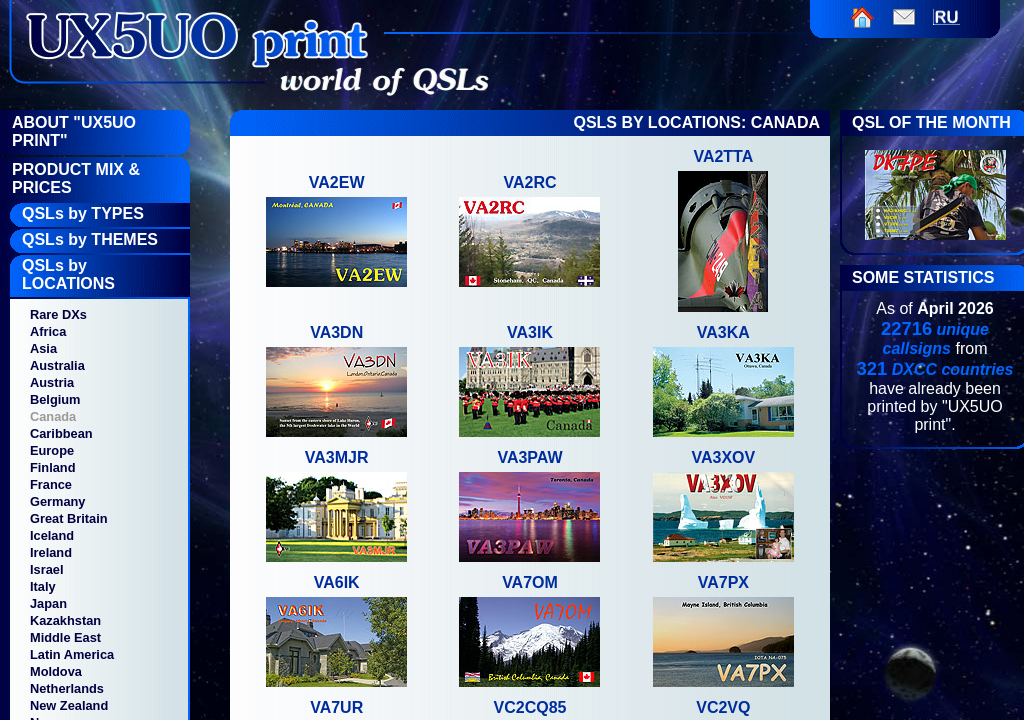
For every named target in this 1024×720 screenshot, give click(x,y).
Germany (57, 501)
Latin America (72, 654)
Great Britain (69, 518)
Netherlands (67, 688)
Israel (46, 569)
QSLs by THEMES (90, 239)
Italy (43, 586)
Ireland (51, 552)
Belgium (55, 399)
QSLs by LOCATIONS (68, 274)
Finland (53, 467)
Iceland (52, 535)
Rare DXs (58, 314)
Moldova (56, 671)
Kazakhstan (65, 620)
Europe (52, 450)
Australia (57, 365)
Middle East (65, 637)
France (51, 484)
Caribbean (61, 433)
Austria (52, 382)
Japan (48, 603)
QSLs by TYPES (83, 213)
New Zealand (69, 705)
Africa (48, 331)
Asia (43, 348)
